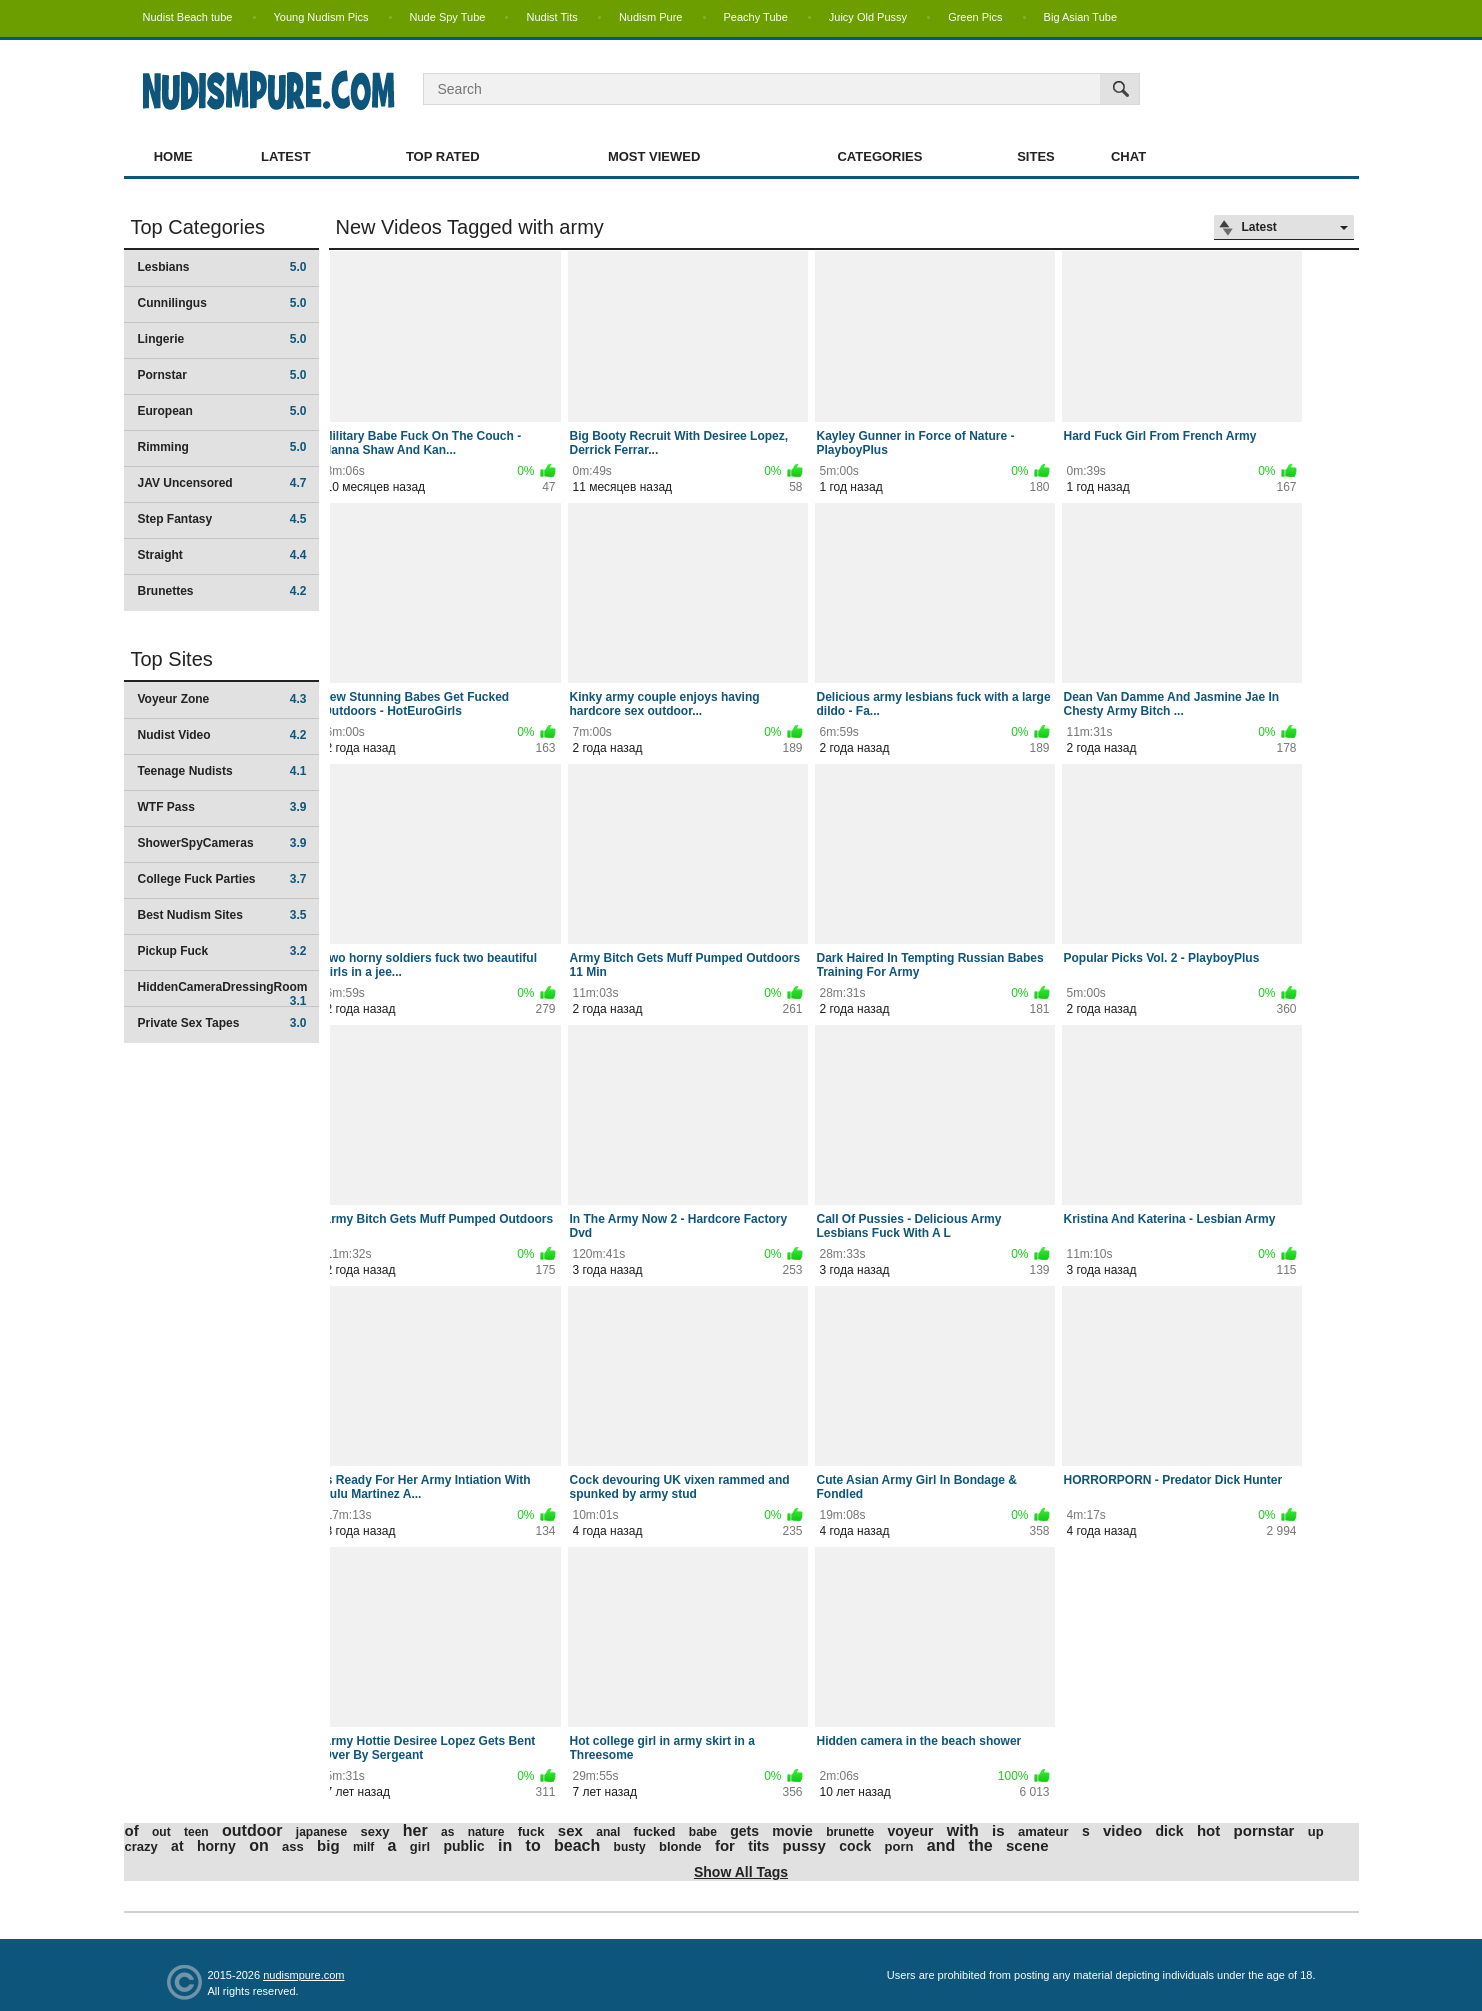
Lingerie (222, 339)
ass (293, 1846)
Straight (222, 555)
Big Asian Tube (1080, 17)
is (998, 1830)
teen (196, 1832)
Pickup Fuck (222, 951)
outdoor (252, 1830)
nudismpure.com (303, 1975)
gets (744, 1831)
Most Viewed (654, 156)
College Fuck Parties (222, 879)
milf (363, 1847)
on (259, 1845)
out (161, 1832)
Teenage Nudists (222, 771)
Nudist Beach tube (188, 17)
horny (216, 1846)
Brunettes (222, 591)
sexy (375, 1831)
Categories (879, 156)
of (132, 1830)
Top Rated (443, 156)
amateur (1043, 1831)
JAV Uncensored (222, 483)
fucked (655, 1831)
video (1122, 1830)
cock (855, 1846)
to (533, 1845)
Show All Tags (741, 1872)
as (447, 1832)
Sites (1036, 156)
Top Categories (198, 227)
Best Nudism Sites (222, 915)
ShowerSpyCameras (222, 843)
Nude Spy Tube (448, 17)
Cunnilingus (222, 303)
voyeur (911, 1831)
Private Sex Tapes (222, 1023)
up (1316, 1831)
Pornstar (222, 375)
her (415, 1830)
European (222, 411)
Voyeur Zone (222, 699)
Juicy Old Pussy (868, 17)
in (505, 1845)
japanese (321, 1832)
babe (703, 1832)
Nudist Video (222, 735)
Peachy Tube (756, 17)
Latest (286, 156)
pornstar (1264, 1830)
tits (758, 1846)
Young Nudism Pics (321, 17)
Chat (1128, 156)
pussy (804, 1845)
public (463, 1846)
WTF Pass (222, 807)
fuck (531, 1831)
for (725, 1845)
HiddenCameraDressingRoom (223, 993)
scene (1027, 1845)
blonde (680, 1846)
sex (570, 1830)
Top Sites (172, 659)
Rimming (222, 447)
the (981, 1845)
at (177, 1846)
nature (486, 1832)
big (328, 1845)
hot (1208, 1830)
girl (420, 1846)
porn (899, 1846)
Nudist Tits (551, 17)
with (963, 1830)
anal (608, 1832)
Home (173, 156)
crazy (141, 1846)
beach (577, 1845)
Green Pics (975, 17)
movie (792, 1831)
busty (630, 1847)
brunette (850, 1832)
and (941, 1845)
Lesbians (222, 267)
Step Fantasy (222, 519)
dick (1170, 1831)
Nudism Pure (651, 17)
